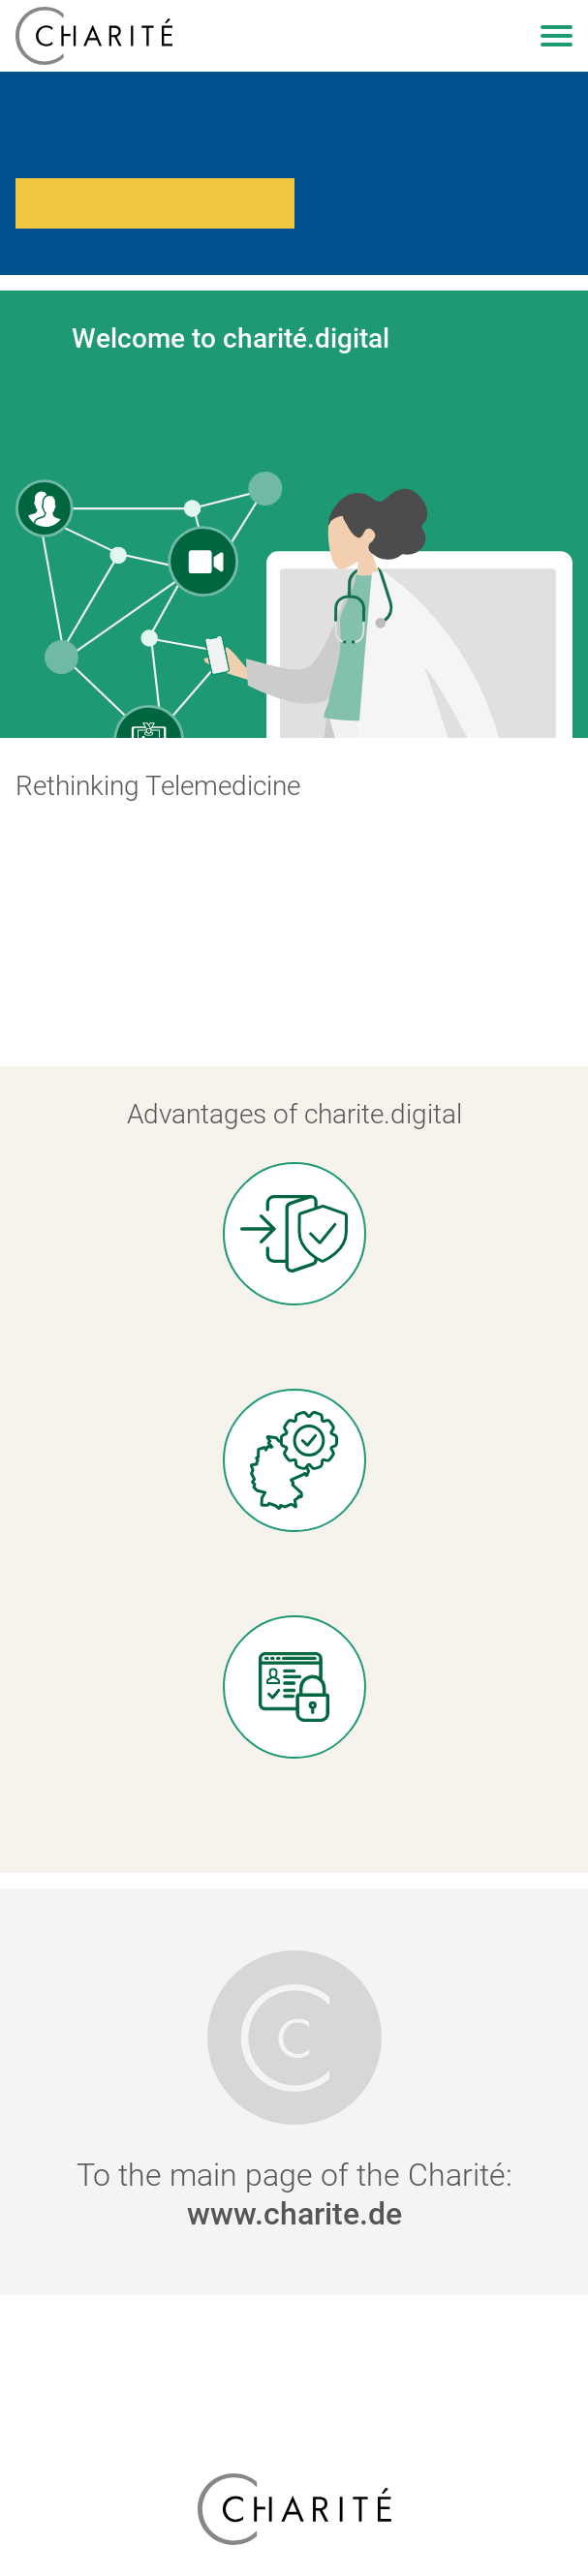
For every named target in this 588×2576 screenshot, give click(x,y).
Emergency (294, 2340)
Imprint (294, 2398)
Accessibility (294, 2427)
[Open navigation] (557, 36)
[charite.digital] (93, 36)
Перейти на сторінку (155, 203)
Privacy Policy (294, 2369)
